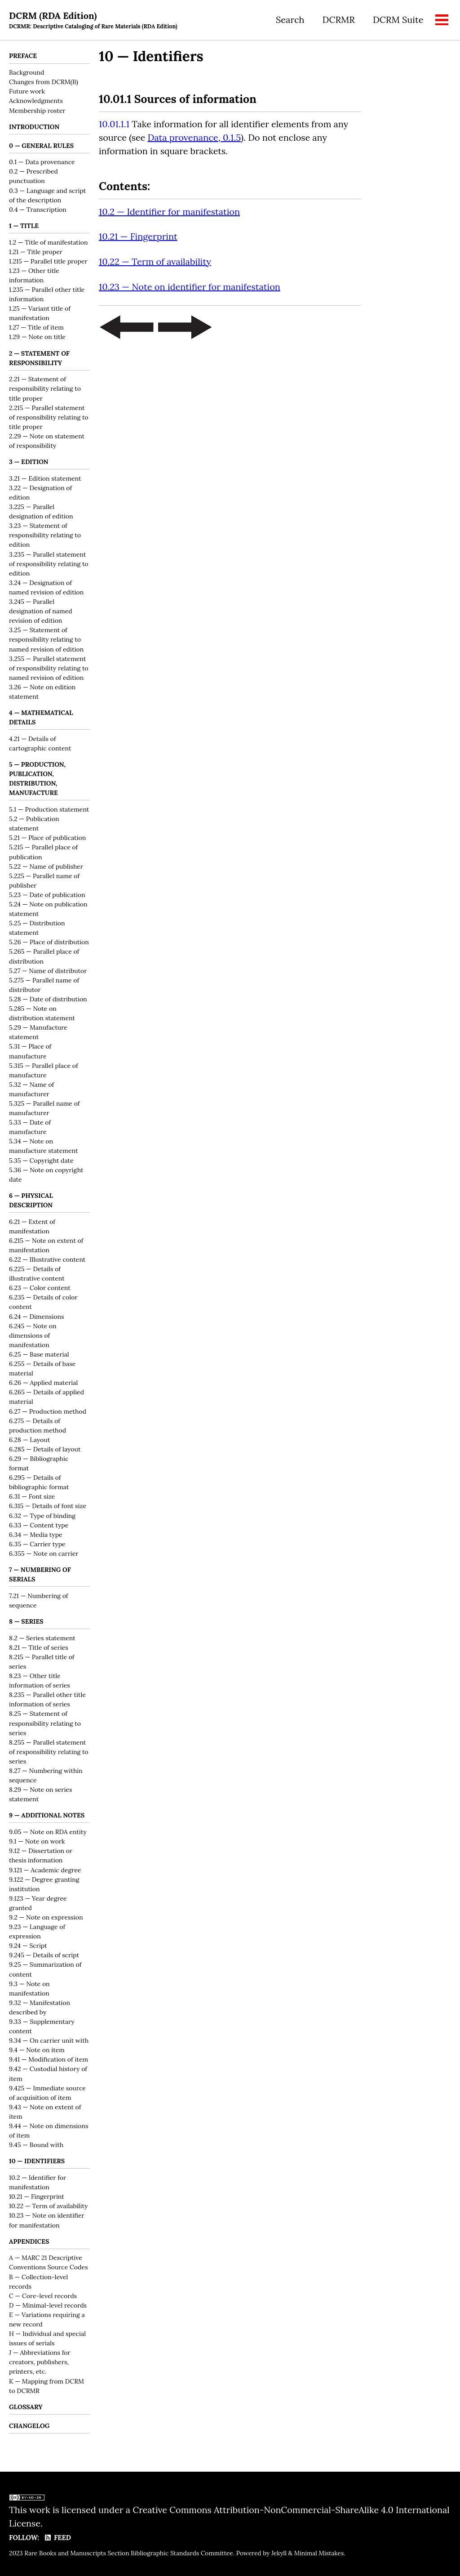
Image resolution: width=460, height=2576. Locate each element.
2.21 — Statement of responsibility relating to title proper (45, 389)
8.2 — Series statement (42, 1640)
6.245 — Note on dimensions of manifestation (33, 1336)
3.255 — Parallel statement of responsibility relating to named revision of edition (48, 669)
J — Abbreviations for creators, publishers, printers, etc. (40, 2364)
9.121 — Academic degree (45, 1872)
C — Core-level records (43, 2298)
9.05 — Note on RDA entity (48, 1834)
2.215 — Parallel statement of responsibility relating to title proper (48, 418)
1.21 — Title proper (35, 252)
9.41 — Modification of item (48, 2062)
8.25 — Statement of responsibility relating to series (45, 1725)
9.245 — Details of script (44, 1957)
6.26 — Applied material (43, 1384)
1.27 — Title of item (36, 328)
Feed (57, 2537)
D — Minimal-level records (48, 2308)
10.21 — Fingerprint (36, 2199)
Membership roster (37, 111)
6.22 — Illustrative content (47, 1261)
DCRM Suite (397, 19)
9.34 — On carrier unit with (48, 2043)
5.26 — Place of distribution (49, 944)
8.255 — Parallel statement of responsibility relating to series (48, 1753)
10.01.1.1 (114, 124)
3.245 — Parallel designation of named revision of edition (40, 611)
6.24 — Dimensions (36, 1318)
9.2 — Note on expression (46, 1919)
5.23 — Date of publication (47, 896)
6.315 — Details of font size (47, 1508)
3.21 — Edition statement (45, 479)
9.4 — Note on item (37, 2052)
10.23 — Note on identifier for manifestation (189, 288)
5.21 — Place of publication (47, 839)
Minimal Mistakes (319, 2553)
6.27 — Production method (47, 1413)
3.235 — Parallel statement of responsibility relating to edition (48, 564)
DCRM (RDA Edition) (94, 20)
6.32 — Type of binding (42, 1517)
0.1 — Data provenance (42, 163)
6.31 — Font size (32, 1498)
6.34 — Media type (35, 1536)
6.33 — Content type (38, 1526)
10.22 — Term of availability (48, 2208)
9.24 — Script (28, 1948)
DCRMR (338, 19)
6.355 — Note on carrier (43, 1555)
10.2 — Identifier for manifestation (169, 213)
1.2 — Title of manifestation (48, 243)
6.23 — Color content (40, 1290)
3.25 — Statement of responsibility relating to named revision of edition (46, 640)
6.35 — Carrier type (37, 1545)
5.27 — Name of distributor (48, 972)
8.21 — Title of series (38, 1649)
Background (26, 73)
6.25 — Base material (39, 1356)
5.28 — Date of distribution (48, 1000)
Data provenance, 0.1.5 (195, 138)
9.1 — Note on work (37, 1843)
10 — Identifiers (151, 56)
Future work (27, 92)
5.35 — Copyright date (41, 1162)
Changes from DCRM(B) (43, 82)
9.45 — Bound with (36, 2147)
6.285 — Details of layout (44, 1450)
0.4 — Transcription (37, 210)
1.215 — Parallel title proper (48, 262)
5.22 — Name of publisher (46, 868)
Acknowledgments (36, 101)
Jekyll (279, 2553)
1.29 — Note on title (37, 338)
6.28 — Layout (29, 1441)
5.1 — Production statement (49, 811)
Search (289, 19)
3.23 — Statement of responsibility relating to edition (45, 536)
